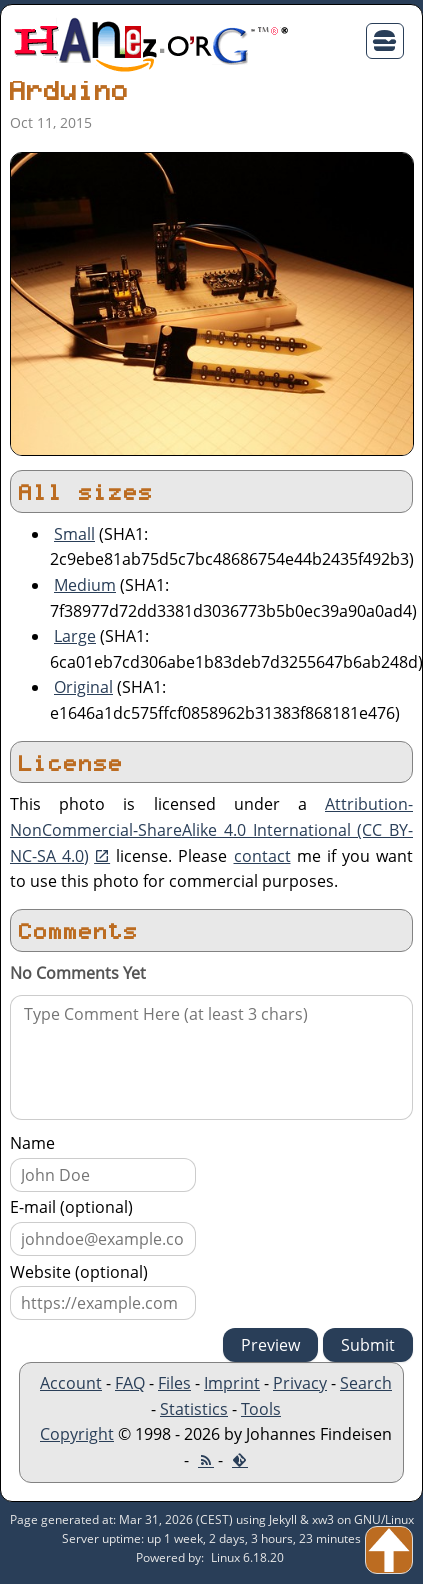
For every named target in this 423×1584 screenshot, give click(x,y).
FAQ (130, 1383)
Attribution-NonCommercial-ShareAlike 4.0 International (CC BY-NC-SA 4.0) (211, 829)
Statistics (194, 1409)
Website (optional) (79, 1272)
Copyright (77, 1434)
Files (174, 1383)
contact (262, 856)
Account (71, 1383)
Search (366, 1383)
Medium (85, 585)
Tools (261, 1409)
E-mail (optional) (71, 1207)
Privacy (300, 1383)
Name (32, 1143)
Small (74, 534)
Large (75, 636)
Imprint (232, 1383)
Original (83, 687)
